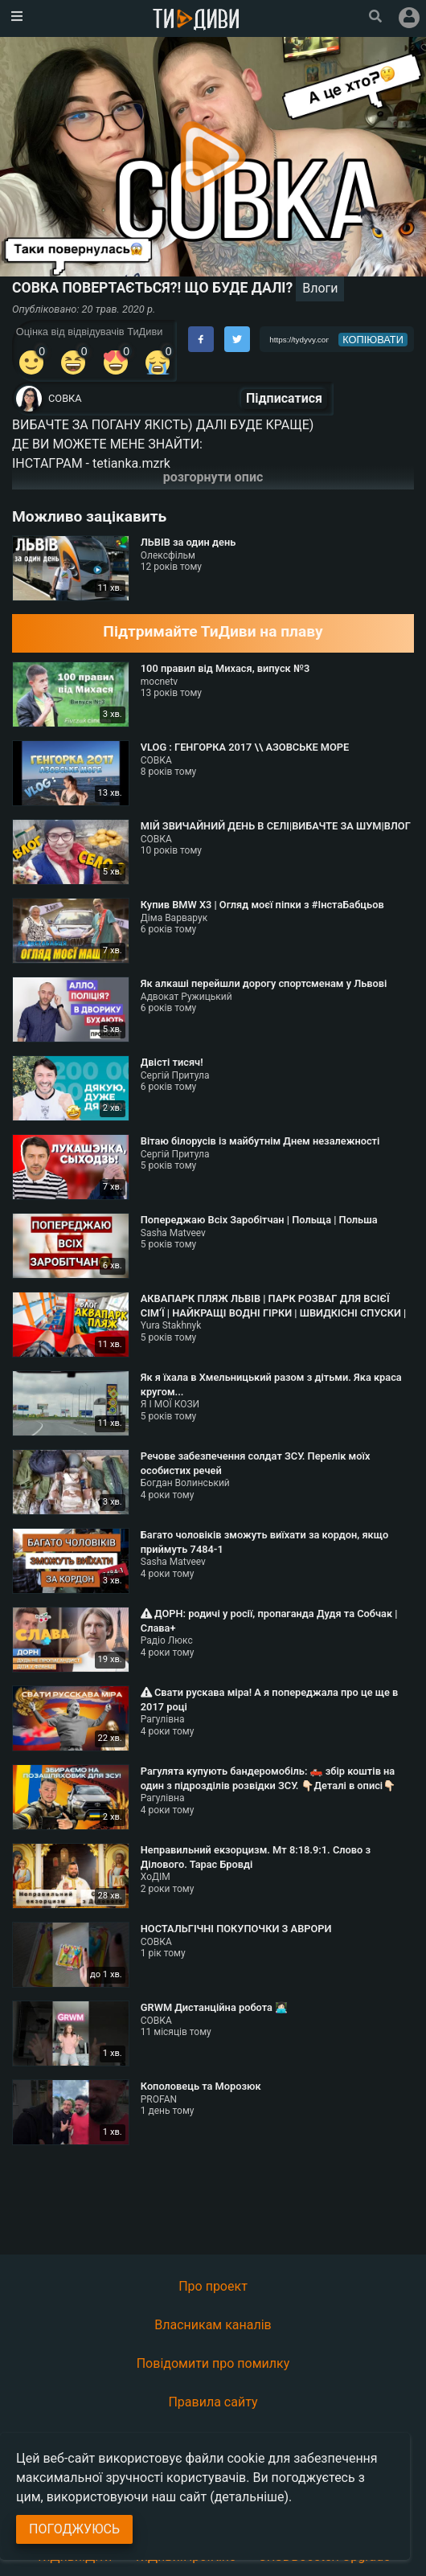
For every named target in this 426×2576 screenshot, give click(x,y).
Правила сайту (212, 2402)
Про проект (213, 2286)
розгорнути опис (213, 477)
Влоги (320, 288)
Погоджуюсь (74, 2529)
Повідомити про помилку (213, 2363)
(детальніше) (249, 2496)
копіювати (372, 340)
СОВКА (65, 398)
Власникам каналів (213, 2324)
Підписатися (284, 398)
